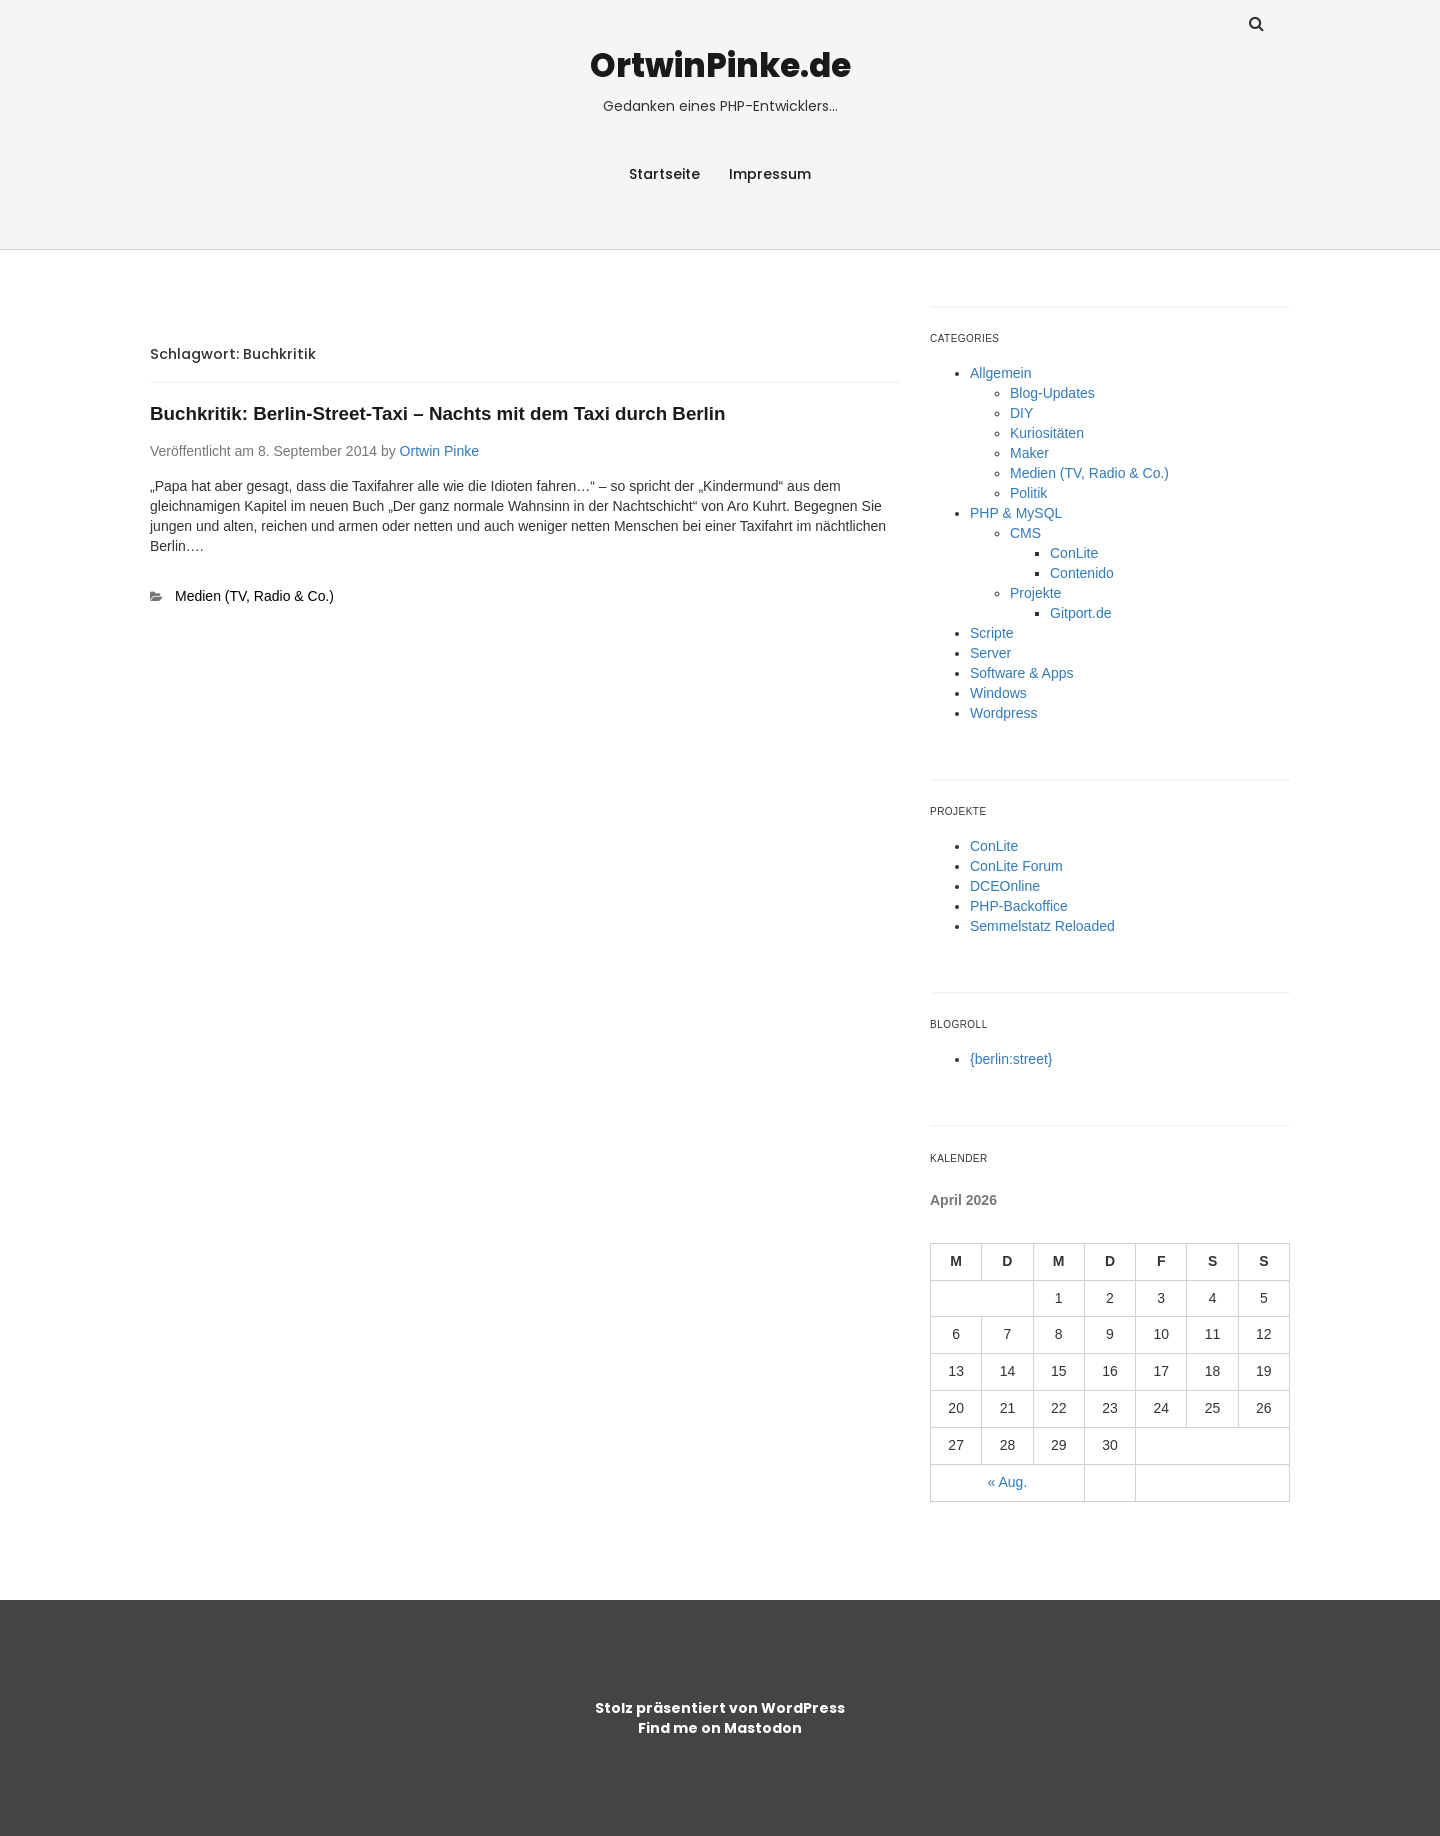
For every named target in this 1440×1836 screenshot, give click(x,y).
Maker (1029, 453)
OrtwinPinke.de (720, 65)
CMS (1025, 533)
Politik (1028, 493)
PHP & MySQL (1016, 513)
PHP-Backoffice (1019, 906)
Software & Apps (1022, 673)
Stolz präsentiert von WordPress (720, 1708)
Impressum (770, 174)
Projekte (1035, 593)
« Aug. (1008, 1482)
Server (990, 653)
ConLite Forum (1016, 866)
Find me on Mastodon (720, 1728)
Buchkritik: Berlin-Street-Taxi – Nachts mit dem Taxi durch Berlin (437, 413)
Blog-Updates (1052, 393)
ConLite (1074, 553)
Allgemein (1000, 373)
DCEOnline (1005, 886)
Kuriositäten (1047, 433)
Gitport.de (1080, 613)
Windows (998, 693)
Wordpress (1003, 713)
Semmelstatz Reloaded (1042, 926)
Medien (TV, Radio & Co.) (254, 596)
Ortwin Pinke (439, 451)
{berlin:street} (1011, 1059)
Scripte (992, 633)
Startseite (664, 174)
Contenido (1082, 573)
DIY (1021, 413)
